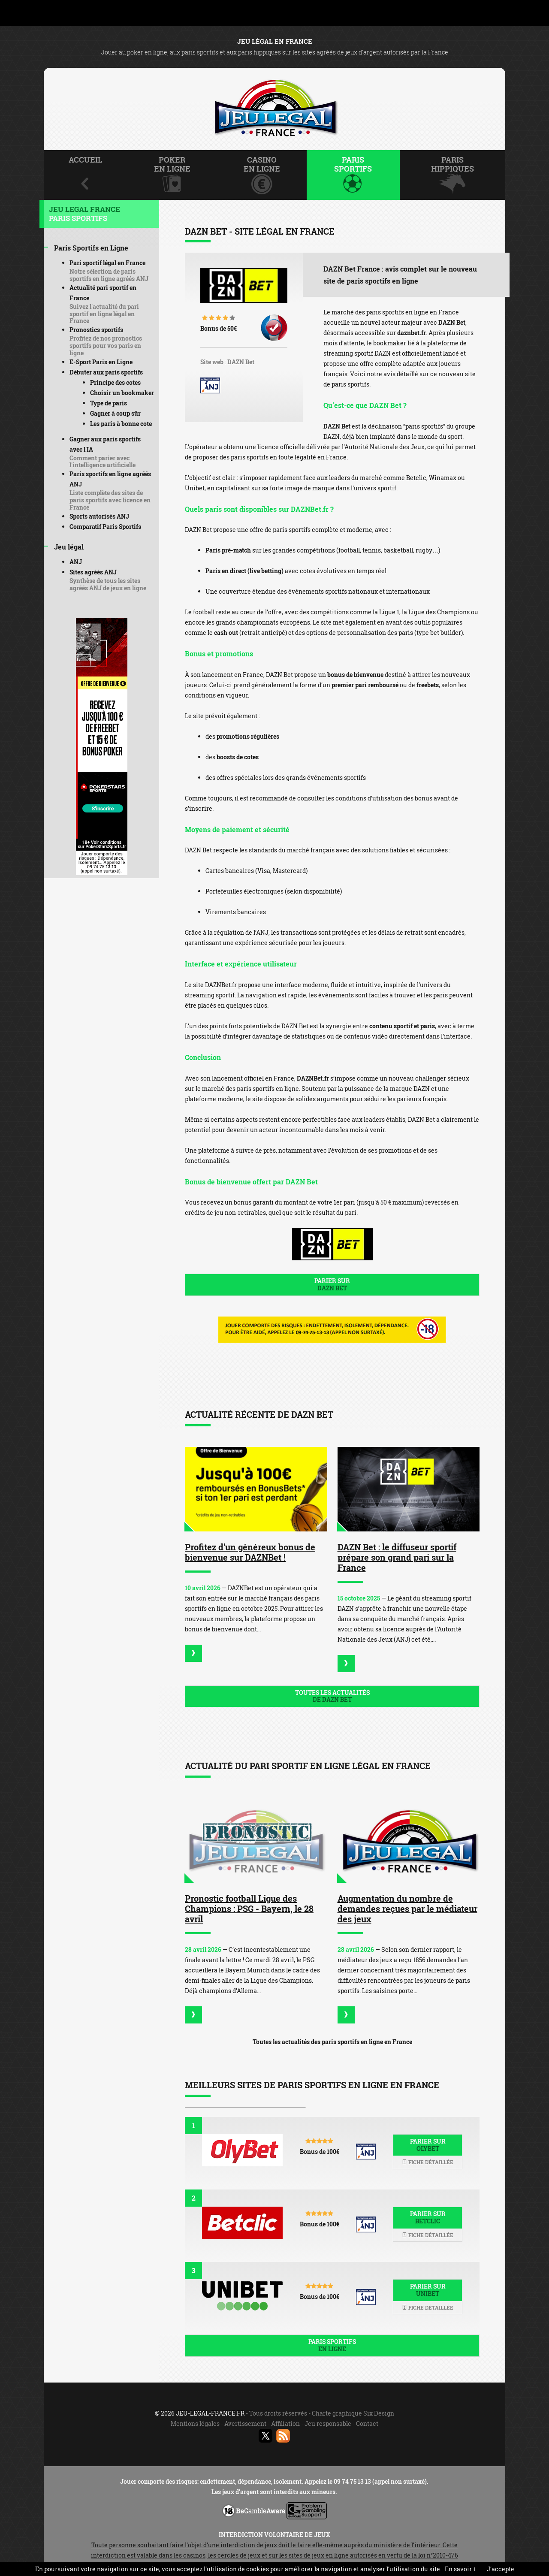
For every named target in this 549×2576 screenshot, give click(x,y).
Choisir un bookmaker (122, 393)
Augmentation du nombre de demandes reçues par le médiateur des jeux (407, 1908)
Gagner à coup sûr (115, 413)
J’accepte (500, 2569)
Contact (367, 2423)
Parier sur (332, 1284)
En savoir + (461, 2569)
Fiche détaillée (427, 2162)
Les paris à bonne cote (121, 424)
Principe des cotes (115, 382)
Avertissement (245, 2423)
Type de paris (108, 403)
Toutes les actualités (332, 1696)
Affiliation (285, 2423)
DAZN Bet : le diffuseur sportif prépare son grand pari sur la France (397, 1557)
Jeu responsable (328, 2423)
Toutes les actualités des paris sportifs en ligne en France (332, 2042)
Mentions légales (195, 2423)
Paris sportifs (332, 2345)
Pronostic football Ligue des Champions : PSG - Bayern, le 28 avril (249, 1908)
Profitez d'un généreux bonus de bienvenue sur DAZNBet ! (250, 1552)
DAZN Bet (240, 362)
